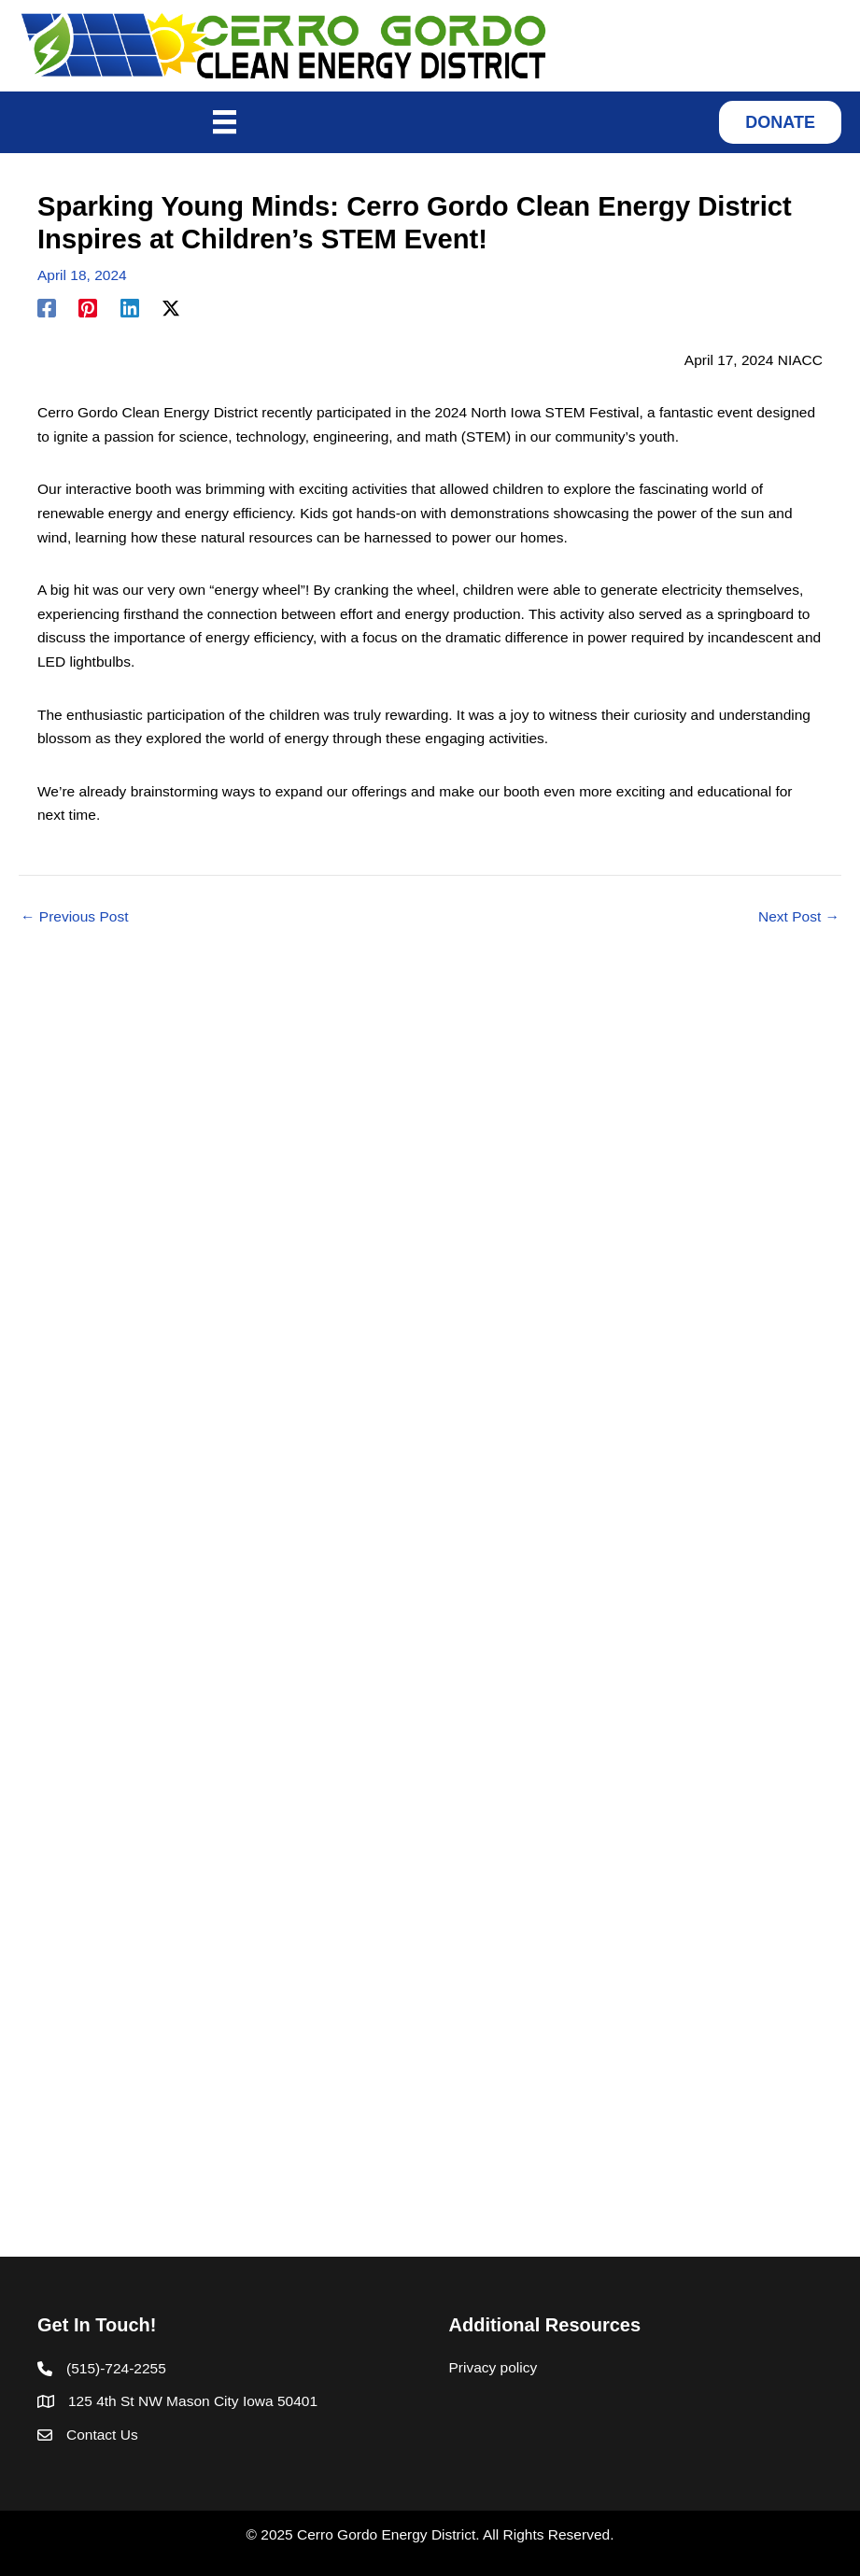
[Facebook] (46, 308)
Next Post (798, 916)
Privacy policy (493, 2367)
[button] (780, 122)
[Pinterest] (87, 308)
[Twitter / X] (171, 308)
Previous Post (74, 916)
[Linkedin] (129, 308)
